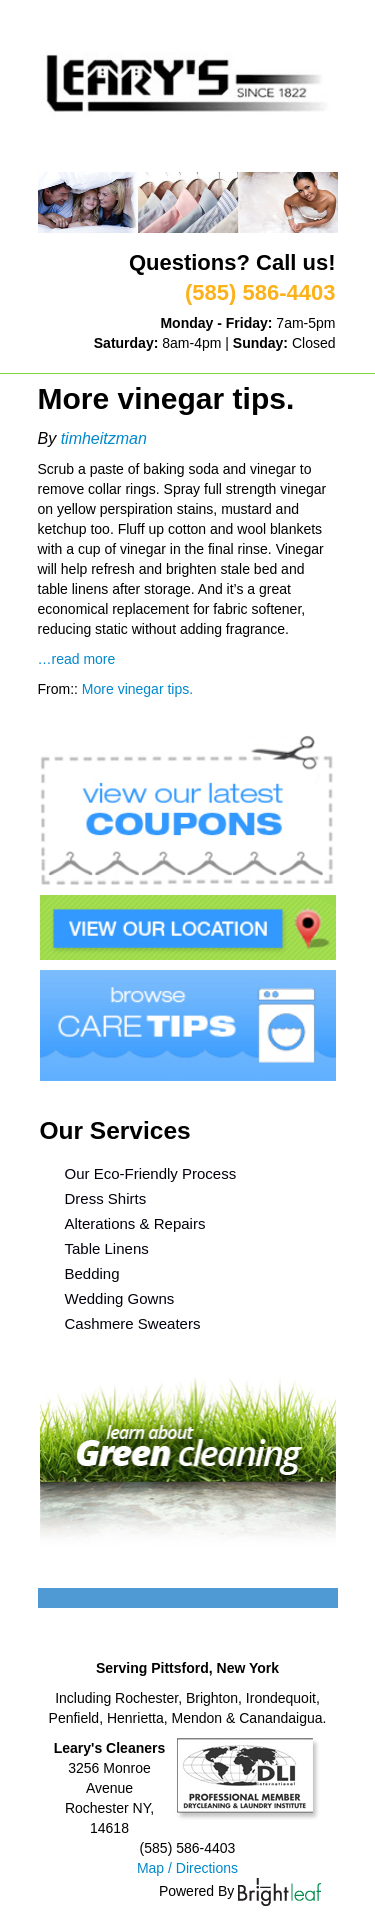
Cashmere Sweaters (133, 1323)
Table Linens (107, 1248)
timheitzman (104, 438)
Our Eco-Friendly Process (151, 1173)
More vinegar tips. (137, 689)
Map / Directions (187, 1868)
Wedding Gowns (120, 1298)
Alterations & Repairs (135, 1223)
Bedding (92, 1273)
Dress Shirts (106, 1198)
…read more (77, 659)
